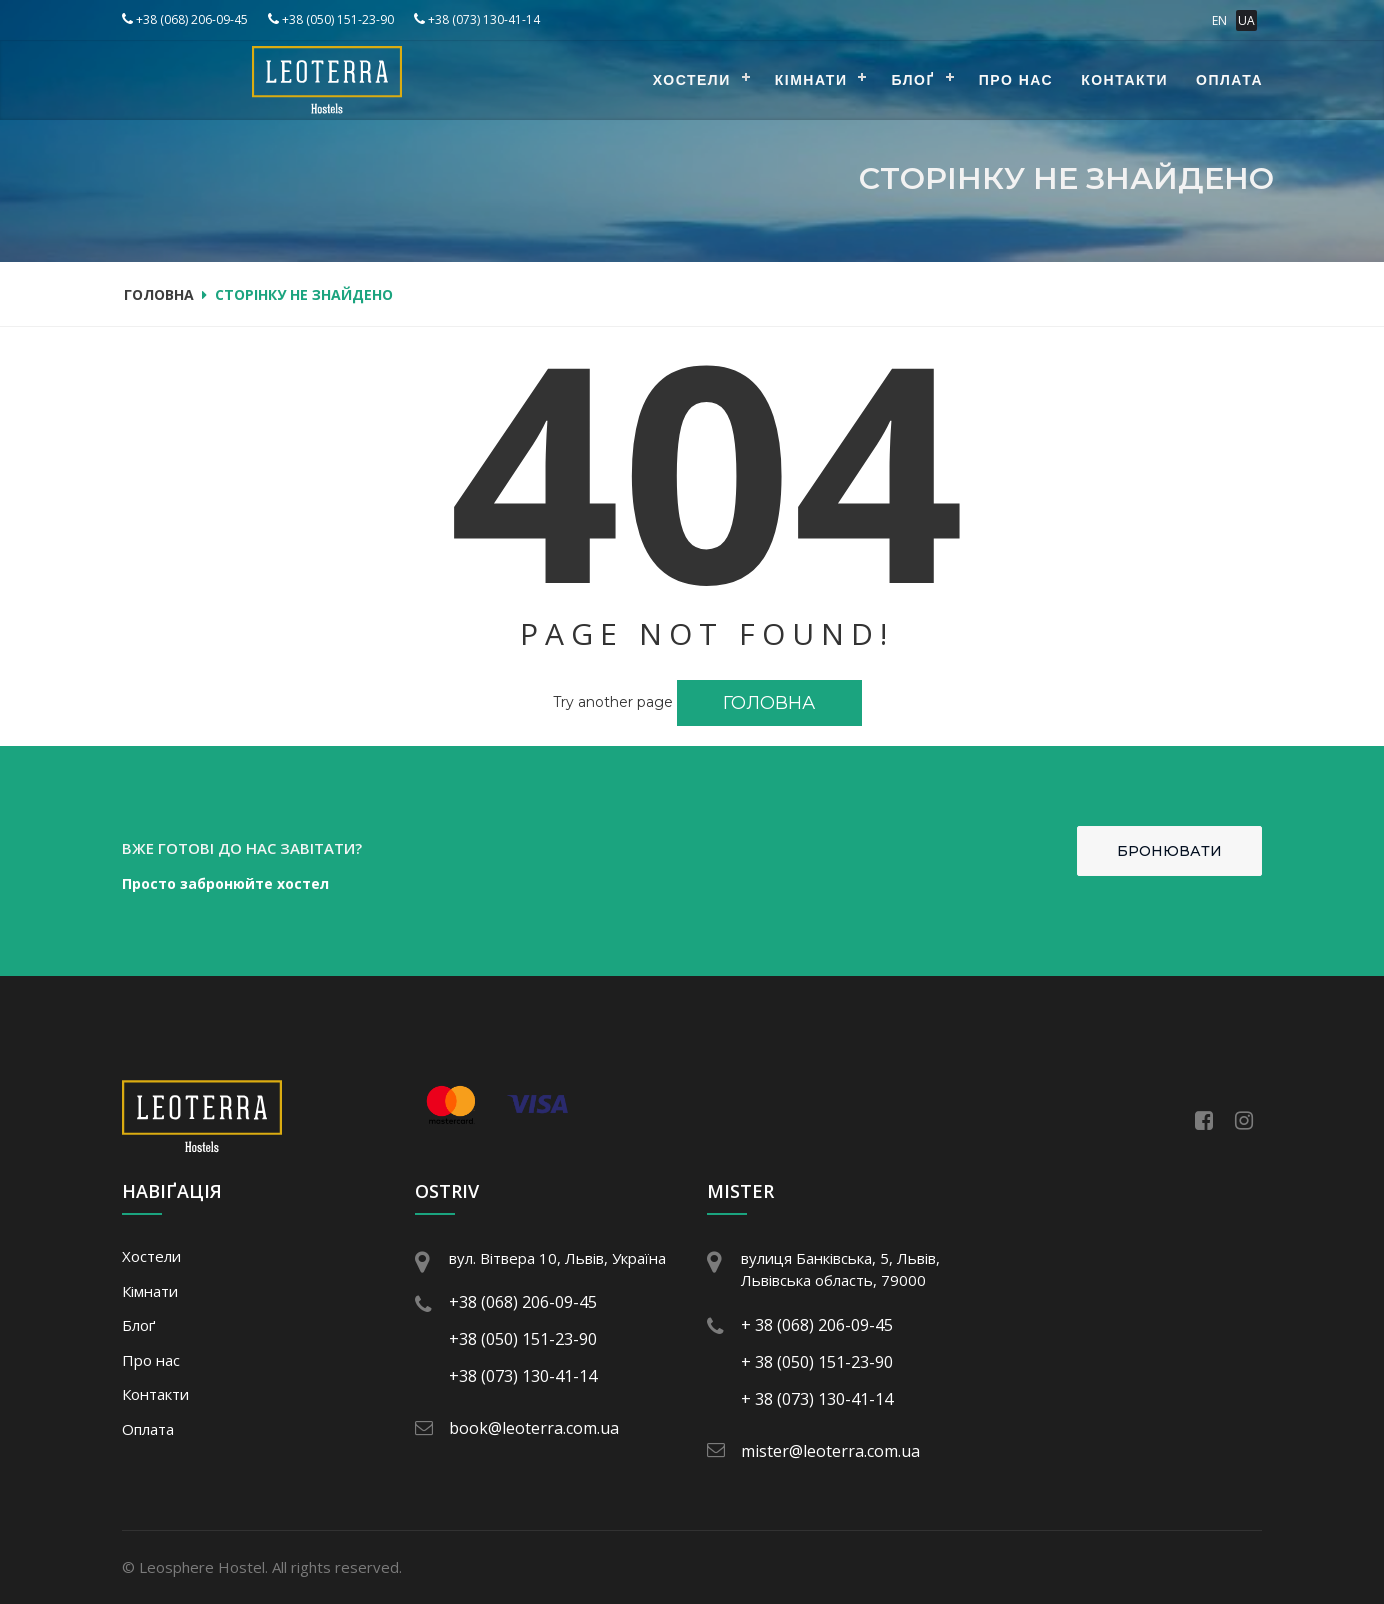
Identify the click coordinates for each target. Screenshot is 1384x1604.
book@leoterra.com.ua (534, 1428)
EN (1219, 20)
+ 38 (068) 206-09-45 (817, 1325)
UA (1246, 20)
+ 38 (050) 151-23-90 (817, 1362)
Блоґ (912, 80)
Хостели (692, 80)
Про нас (1016, 80)
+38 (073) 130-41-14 (477, 19)
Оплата (1229, 80)
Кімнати (811, 80)
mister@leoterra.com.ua (830, 1451)
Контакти (1124, 80)
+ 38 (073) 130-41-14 (817, 1399)
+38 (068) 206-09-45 (185, 19)
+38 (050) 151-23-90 (331, 19)
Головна (159, 294)
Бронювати (1169, 851)
